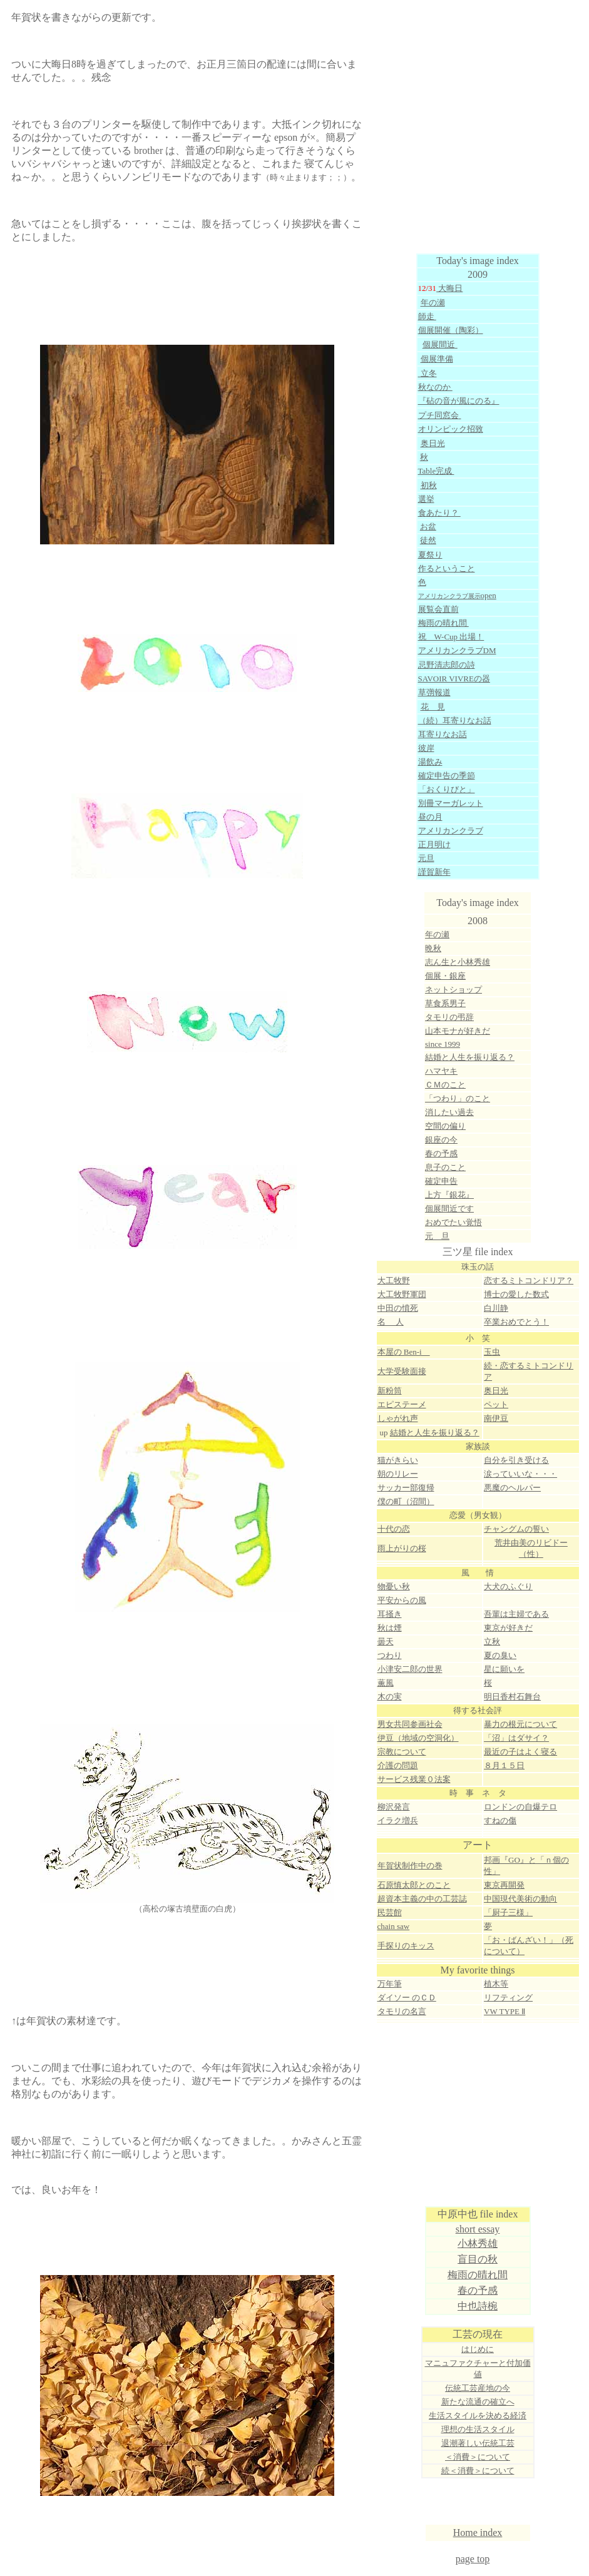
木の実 (389, 1696)
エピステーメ (401, 1404)
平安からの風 (401, 1600)
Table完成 (436, 471)
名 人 (390, 1321)
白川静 (496, 1308)
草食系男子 (445, 1003)
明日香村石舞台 (512, 1696)
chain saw (393, 1926)
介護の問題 (397, 1765)
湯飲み (430, 761)
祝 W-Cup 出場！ (451, 636)
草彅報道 (434, 692)
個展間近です (449, 1208)
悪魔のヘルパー (512, 1487)
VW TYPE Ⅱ (504, 2011)
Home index (478, 2532)
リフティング (508, 1997)
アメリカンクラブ (450, 830)
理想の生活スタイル (478, 2429)
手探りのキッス (405, 1945)
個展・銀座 (445, 975)
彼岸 (426, 748)
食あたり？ (439, 512)
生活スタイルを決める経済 (477, 2415)
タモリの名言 (401, 2011)
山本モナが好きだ (457, 1031)
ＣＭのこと (445, 1084)
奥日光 (496, 1390)
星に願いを (504, 1669)
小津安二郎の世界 (410, 1669)
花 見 (433, 706)
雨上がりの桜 (401, 1548)
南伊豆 (496, 1418)
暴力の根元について (520, 1724)
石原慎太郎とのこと (414, 1885)
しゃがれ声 (397, 1418)
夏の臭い (500, 1655)
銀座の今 (441, 1139)
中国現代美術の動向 (520, 1898)
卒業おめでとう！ (516, 1321)
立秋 (492, 1641)
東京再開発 (504, 1885)
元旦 (426, 858)
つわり (389, 1655)
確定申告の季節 (446, 775)
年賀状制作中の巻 (410, 1865)
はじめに (477, 2349)
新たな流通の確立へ (478, 2401)
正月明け (434, 844)
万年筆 (389, 1983)
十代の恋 (393, 1529)
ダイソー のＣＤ (406, 1997)
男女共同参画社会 (410, 1724)
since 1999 (442, 1044)
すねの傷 (500, 1820)
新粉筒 (389, 1390)
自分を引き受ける (516, 1460)
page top (473, 2558)
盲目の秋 (478, 2259)
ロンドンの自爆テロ (520, 1806)
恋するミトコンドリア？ (528, 1280)
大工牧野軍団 (401, 1294)
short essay (478, 2229)
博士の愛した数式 (516, 1294)
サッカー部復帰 (405, 1487)
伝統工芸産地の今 (477, 2388)
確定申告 (441, 1181)
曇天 (385, 1641)
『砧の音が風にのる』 (458, 400)
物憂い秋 (393, 1586)
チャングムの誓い (516, 1529)
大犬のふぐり (508, 1586)
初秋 (429, 485)
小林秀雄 (478, 2243)
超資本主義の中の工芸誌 (422, 1898)
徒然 (428, 540)
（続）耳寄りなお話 (454, 720)
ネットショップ (453, 989)
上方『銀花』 (449, 1194)
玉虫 (492, 1352)
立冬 (429, 373)
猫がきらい (397, 1460)
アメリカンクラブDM (457, 650)
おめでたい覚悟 (453, 1222)
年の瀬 (433, 302)
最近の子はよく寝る (520, 1751)
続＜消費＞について (478, 2470)
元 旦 (437, 1236)
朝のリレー (397, 1474)
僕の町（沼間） (405, 1501)
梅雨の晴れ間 (443, 623)
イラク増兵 (397, 1820)
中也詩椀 (478, 2306)
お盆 (428, 526)
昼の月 (430, 817)
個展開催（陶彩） (450, 330)
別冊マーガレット (450, 803)
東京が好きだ (508, 1627)
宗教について (401, 1751)
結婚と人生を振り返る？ (470, 1057)
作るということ (446, 568)
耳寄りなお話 (442, 734)
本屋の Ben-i (403, 1352)
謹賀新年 (434, 872)
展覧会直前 (438, 609)
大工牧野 (393, 1280)
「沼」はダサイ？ (516, 1738)
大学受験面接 (401, 1371)
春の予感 (478, 2290)
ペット (496, 1404)
